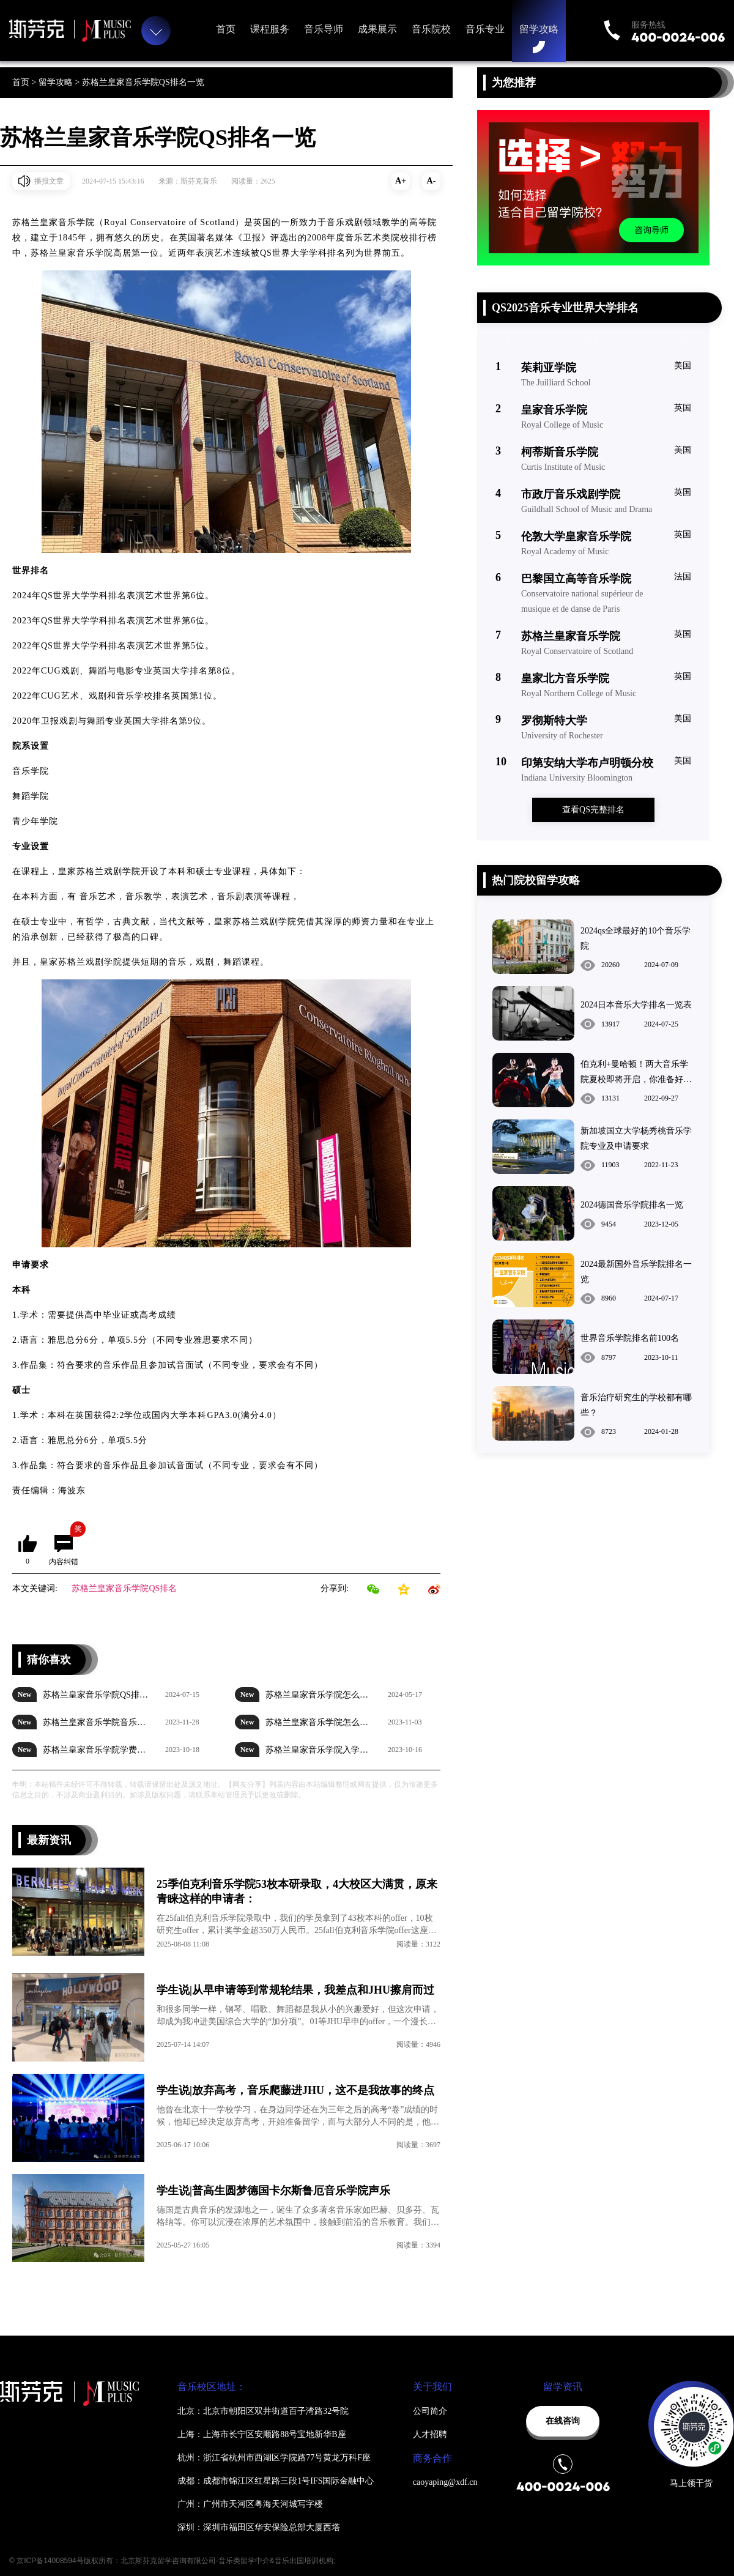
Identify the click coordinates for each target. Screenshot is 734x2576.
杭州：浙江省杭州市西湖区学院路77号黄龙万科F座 (274, 2457)
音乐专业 (485, 29)
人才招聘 (430, 2434)
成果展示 (377, 29)
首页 (225, 29)
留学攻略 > (60, 82)
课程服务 (269, 29)
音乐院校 (431, 29)
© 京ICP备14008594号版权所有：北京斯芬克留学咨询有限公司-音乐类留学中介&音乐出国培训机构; (172, 2560)
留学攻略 (538, 29)
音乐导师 (323, 29)
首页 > (25, 82)
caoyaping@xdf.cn (445, 2482)
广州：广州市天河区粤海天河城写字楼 (250, 2504)
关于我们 (432, 2386)
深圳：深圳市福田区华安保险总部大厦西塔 (258, 2527)
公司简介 (430, 2411)
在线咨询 (563, 2421)
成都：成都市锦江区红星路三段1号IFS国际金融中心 (275, 2480)
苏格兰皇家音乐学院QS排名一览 (143, 82)
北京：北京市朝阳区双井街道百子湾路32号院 (263, 2411)
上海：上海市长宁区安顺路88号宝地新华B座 (261, 2434)
